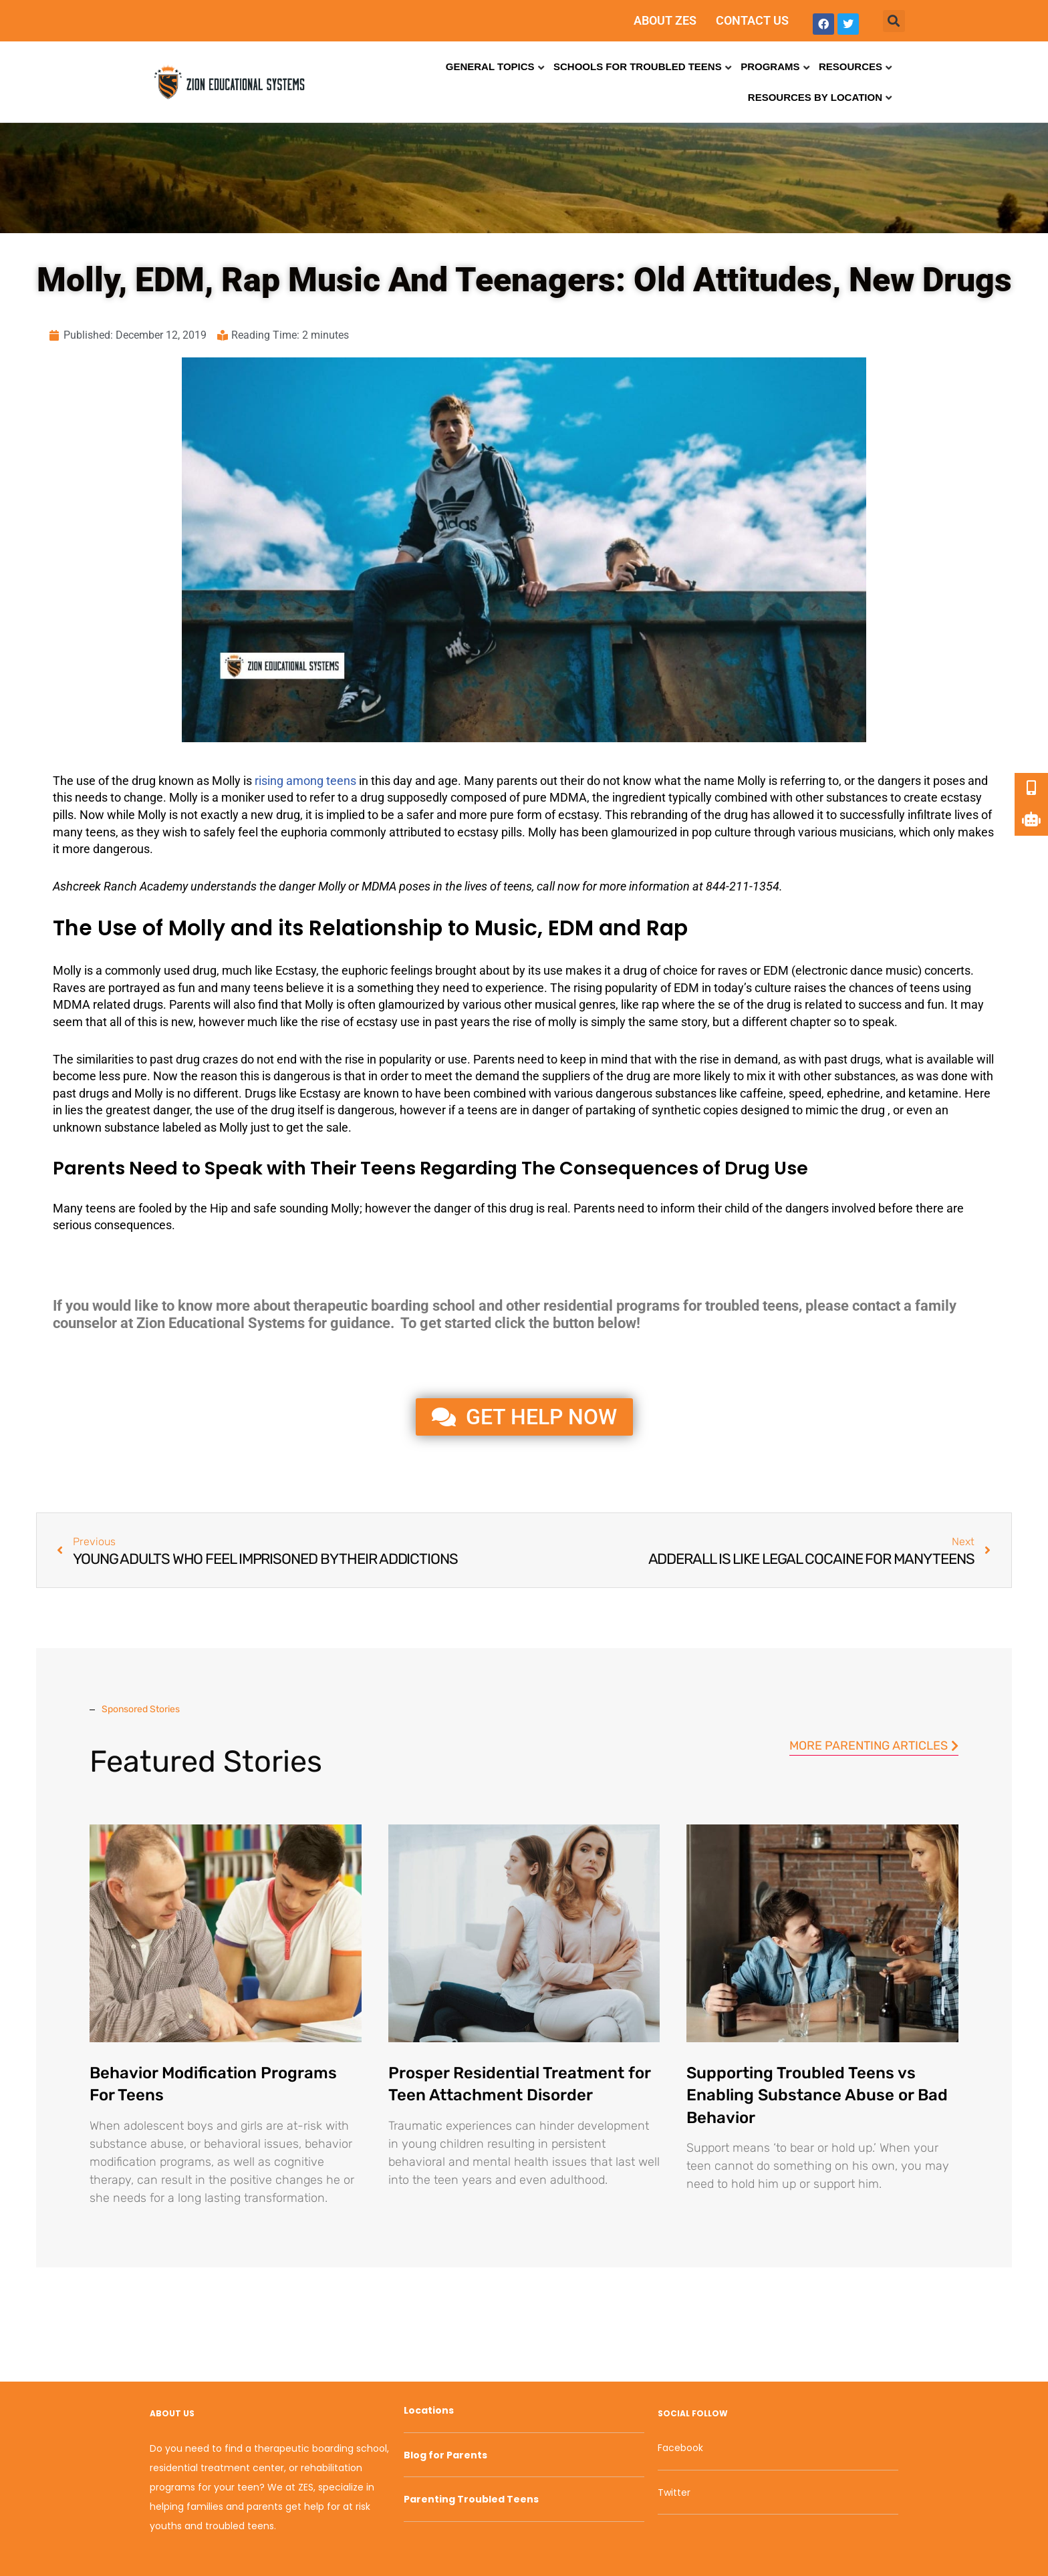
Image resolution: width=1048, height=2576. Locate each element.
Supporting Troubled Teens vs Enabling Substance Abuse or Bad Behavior (817, 2095)
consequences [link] (133, 1225)
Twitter (674, 2492)
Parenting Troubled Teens (471, 2499)
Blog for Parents (445, 2455)
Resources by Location (815, 97)
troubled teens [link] (752, 1305)
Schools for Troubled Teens (637, 66)
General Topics (490, 66)
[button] (894, 21)
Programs (770, 66)
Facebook (680, 2447)
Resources (850, 66)
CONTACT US (752, 20)
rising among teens (305, 781)
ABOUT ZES (665, 20)
